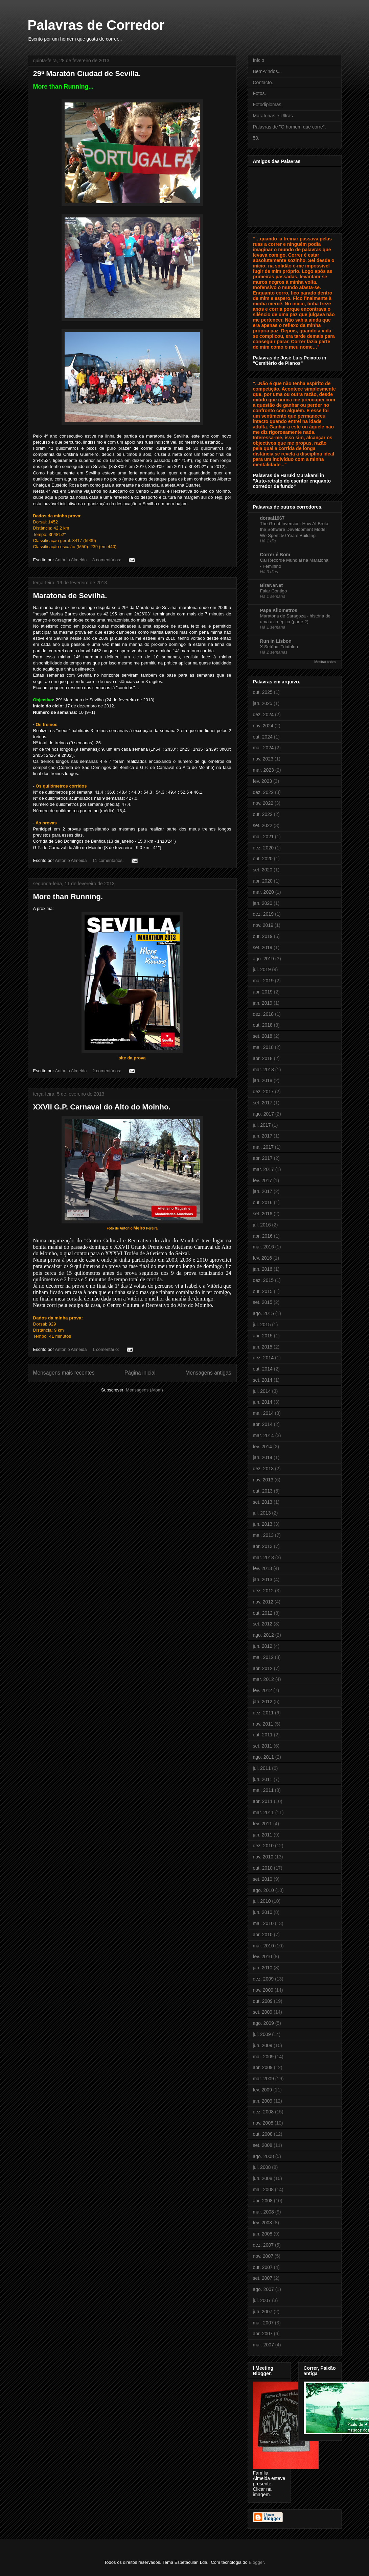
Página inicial (140, 1373)
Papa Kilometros (278, 610)
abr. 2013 (263, 1546)
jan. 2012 (263, 1701)
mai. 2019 (263, 980)
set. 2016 (263, 1213)
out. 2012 (263, 1613)
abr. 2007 (263, 2333)
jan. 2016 (263, 1269)
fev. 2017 (262, 1180)
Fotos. (259, 93)
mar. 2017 (263, 1169)
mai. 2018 (263, 1047)
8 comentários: (107, 559)
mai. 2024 (263, 747)
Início (258, 60)
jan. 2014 (263, 1457)
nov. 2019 (263, 925)
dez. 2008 (263, 2111)
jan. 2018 (263, 1080)
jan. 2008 (263, 2234)
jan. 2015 (263, 1347)
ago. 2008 (263, 2156)
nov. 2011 (263, 1724)
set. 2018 (263, 1036)
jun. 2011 (263, 1779)
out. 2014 (263, 1369)
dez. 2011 (263, 1712)
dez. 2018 (263, 1014)
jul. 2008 (262, 2167)
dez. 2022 (263, 792)
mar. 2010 (263, 1945)
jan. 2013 (263, 1579)
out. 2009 (263, 2001)
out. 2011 (263, 1734)
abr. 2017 (263, 1158)
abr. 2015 (263, 1335)
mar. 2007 (263, 2344)
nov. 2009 (263, 1990)
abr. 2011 (263, 1801)
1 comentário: (106, 1349)
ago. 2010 (263, 1890)
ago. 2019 (263, 958)
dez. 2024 (263, 714)
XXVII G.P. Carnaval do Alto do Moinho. (102, 1107)
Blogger (256, 2562)
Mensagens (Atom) (144, 1389)
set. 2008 (263, 2145)
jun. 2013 (263, 1524)
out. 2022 (263, 814)
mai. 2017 (263, 1147)
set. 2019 (263, 947)
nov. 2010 (263, 1856)
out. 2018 (263, 1025)
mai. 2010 (263, 1923)
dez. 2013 (263, 1468)
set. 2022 (263, 825)
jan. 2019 (263, 1003)
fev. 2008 (262, 2222)
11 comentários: (108, 860)
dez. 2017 (263, 1091)
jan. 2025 (263, 703)
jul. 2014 (262, 1391)
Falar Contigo (273, 590)
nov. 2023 (263, 759)
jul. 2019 (262, 969)
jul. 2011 (262, 1768)
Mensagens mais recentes (64, 1373)
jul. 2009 (262, 2034)
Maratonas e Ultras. (273, 115)
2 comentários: (107, 1070)
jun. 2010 (263, 1912)
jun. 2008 (263, 2178)
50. (256, 138)
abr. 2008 (263, 2200)
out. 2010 (263, 1868)
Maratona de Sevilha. (70, 595)
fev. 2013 (262, 1568)
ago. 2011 (263, 1757)
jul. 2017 (262, 1125)
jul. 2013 (262, 1513)
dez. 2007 (263, 2245)
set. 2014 (263, 1380)
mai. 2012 (263, 1657)
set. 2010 (263, 1879)
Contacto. (263, 82)
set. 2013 (263, 1502)
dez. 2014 (263, 1357)
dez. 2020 (263, 847)
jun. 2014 (263, 1402)
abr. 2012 (263, 1668)
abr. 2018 (263, 1058)
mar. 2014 (263, 1435)
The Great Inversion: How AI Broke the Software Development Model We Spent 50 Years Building (294, 529)
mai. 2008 (263, 2189)
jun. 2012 (263, 1646)
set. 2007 (263, 2278)
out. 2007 (263, 2267)
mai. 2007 (263, 2322)
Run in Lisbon (276, 641)
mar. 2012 (263, 1679)
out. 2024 (263, 737)
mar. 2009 (263, 2078)
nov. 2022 (263, 803)
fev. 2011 (262, 1823)
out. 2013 (263, 1491)
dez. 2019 (263, 914)
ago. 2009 (263, 2023)
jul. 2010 (262, 1901)
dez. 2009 (263, 1979)
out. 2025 (263, 692)
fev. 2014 (262, 1446)
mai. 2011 (263, 1790)
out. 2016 (263, 1202)
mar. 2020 (263, 892)
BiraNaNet (271, 585)
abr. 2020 (263, 881)
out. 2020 (263, 858)
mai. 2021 (263, 836)
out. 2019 (263, 936)
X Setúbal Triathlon (279, 646)
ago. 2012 (263, 1635)
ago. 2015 (263, 1313)
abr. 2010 (263, 1934)
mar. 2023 (263, 770)
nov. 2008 (263, 2123)
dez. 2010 (263, 1845)
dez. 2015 (263, 1280)
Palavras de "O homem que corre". (289, 127)
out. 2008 (263, 2134)
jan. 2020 (263, 903)
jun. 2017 (263, 1136)
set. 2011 (263, 1746)
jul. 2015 (262, 1324)
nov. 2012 (263, 1602)
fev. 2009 (262, 2089)
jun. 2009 (263, 2045)
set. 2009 (263, 2012)
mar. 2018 (263, 1069)
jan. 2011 (263, 1834)
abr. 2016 (263, 1236)
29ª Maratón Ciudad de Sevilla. (87, 73)
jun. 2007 (263, 2311)
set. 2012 (263, 1623)
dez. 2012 (263, 1590)
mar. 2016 (263, 1246)
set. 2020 (263, 869)
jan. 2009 (263, 2101)
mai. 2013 (263, 1535)
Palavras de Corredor (96, 25)
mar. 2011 (263, 1812)
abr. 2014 (263, 1424)
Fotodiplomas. (268, 104)
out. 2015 (263, 1291)
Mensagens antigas (208, 1373)
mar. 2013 (263, 1557)
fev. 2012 (262, 1690)
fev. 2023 (262, 781)
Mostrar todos (325, 662)
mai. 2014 (263, 1413)
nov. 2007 (263, 2256)
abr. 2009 (263, 2067)
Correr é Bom (275, 554)
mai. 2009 (263, 2056)
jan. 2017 (263, 1191)
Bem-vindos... (267, 71)
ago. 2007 (263, 2289)
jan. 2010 (263, 1967)
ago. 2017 (263, 1114)
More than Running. (68, 896)
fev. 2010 (262, 1956)
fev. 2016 (262, 1258)
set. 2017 (263, 1102)
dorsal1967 (272, 518)
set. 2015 (263, 1302)
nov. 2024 (263, 725)
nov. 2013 (263, 1479)
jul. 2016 (262, 1224)
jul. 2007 (262, 2300)
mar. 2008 (263, 2212)
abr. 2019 (263, 991)
